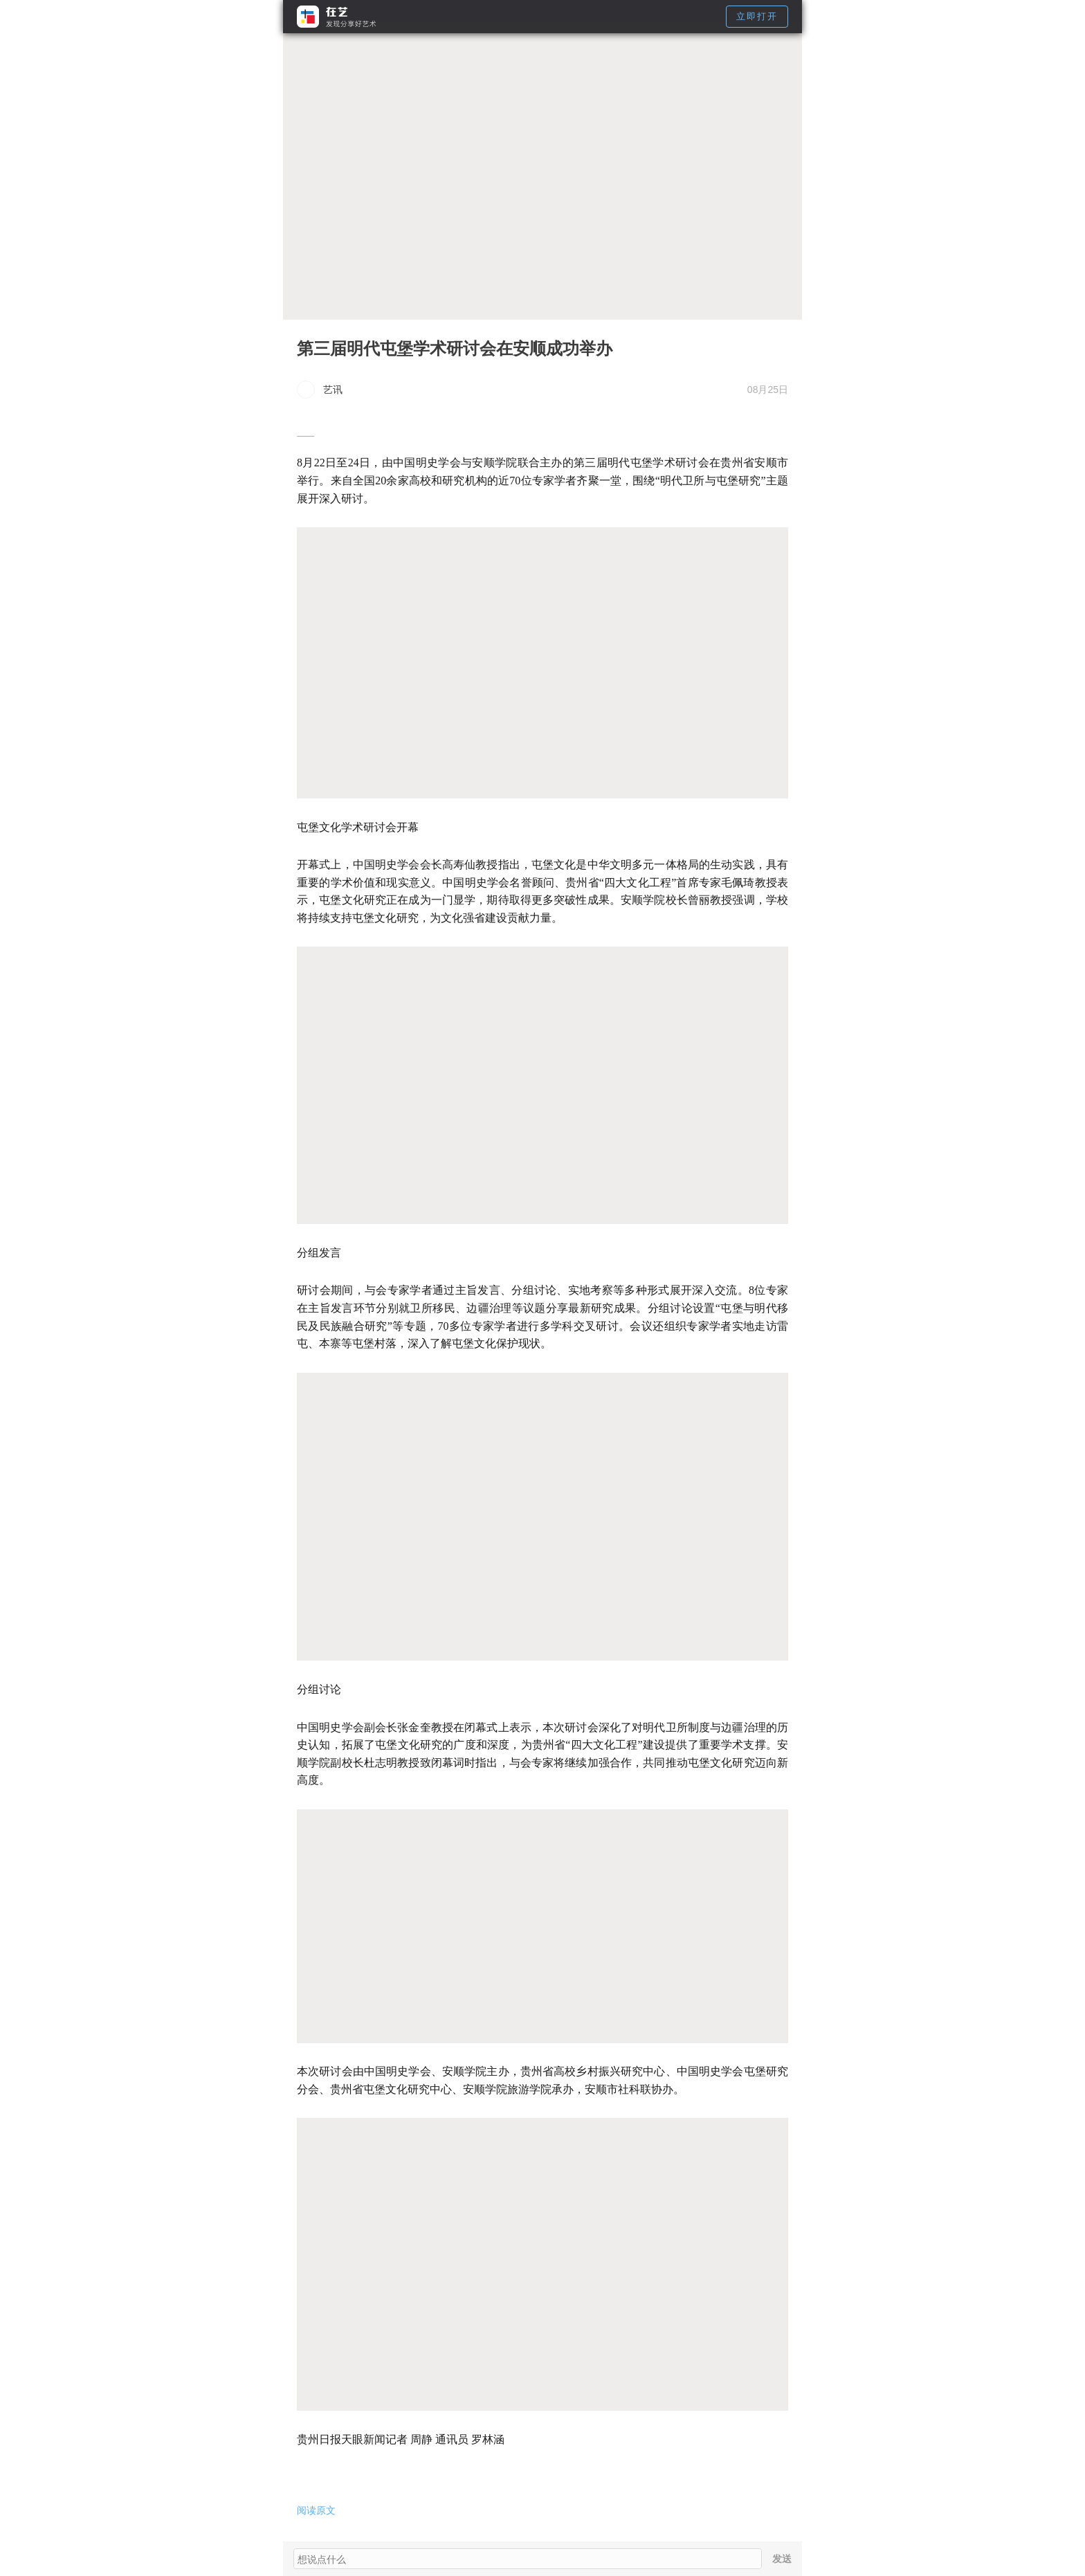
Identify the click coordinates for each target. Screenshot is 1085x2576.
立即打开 (757, 16)
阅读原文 (316, 2510)
